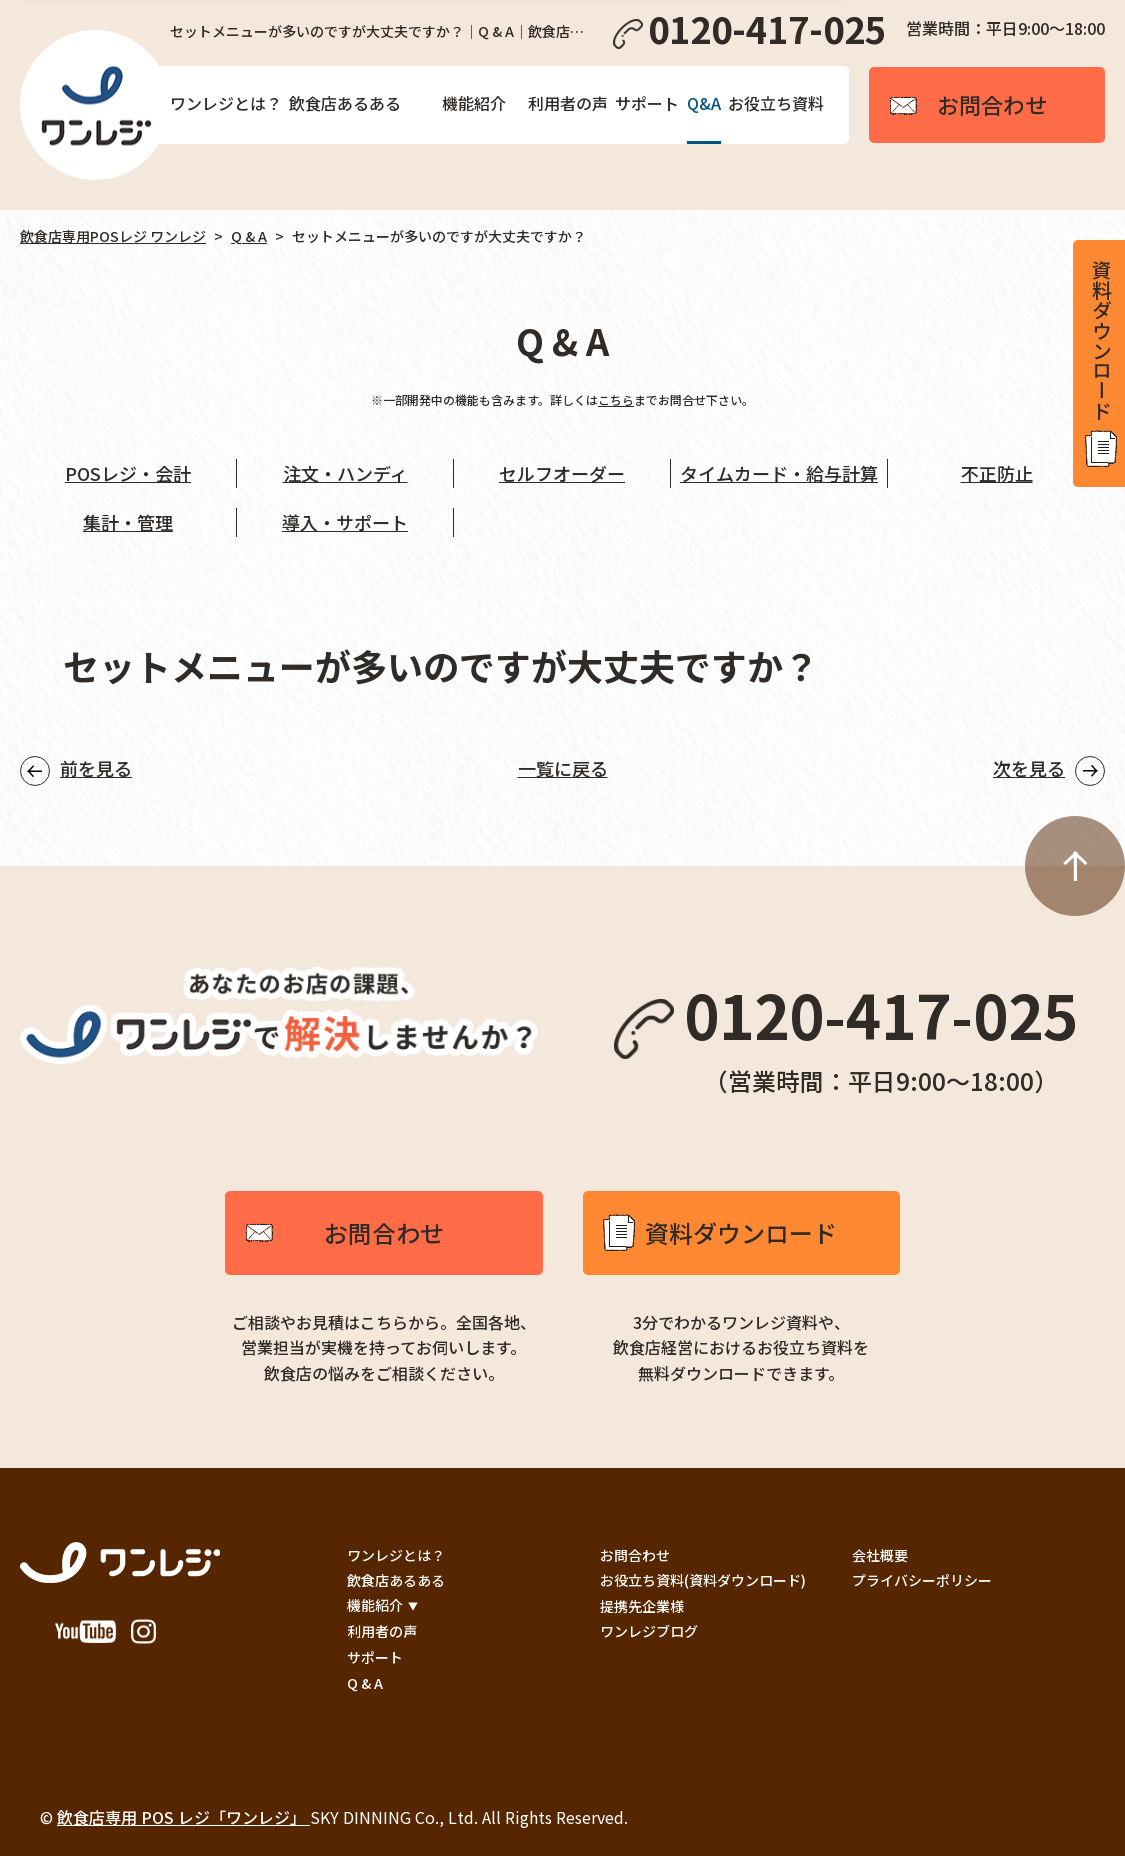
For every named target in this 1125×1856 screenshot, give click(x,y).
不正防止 (997, 473)
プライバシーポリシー (922, 1580)
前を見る (96, 768)
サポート (647, 103)
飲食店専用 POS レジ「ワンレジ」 (183, 1817)
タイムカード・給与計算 (779, 473)
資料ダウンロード (741, 1232)
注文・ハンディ (345, 473)
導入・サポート (345, 522)
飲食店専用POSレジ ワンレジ (113, 236)
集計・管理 (128, 522)
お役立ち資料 (776, 103)
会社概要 (880, 1555)
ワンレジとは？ (226, 103)
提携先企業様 (642, 1606)
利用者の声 (568, 103)
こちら (616, 399)
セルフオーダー (562, 473)
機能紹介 (474, 103)
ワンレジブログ (649, 1631)
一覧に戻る (563, 768)
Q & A (249, 236)
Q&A (704, 103)
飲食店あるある (345, 103)
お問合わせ (384, 1232)
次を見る (1029, 768)
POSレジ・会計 (128, 473)
